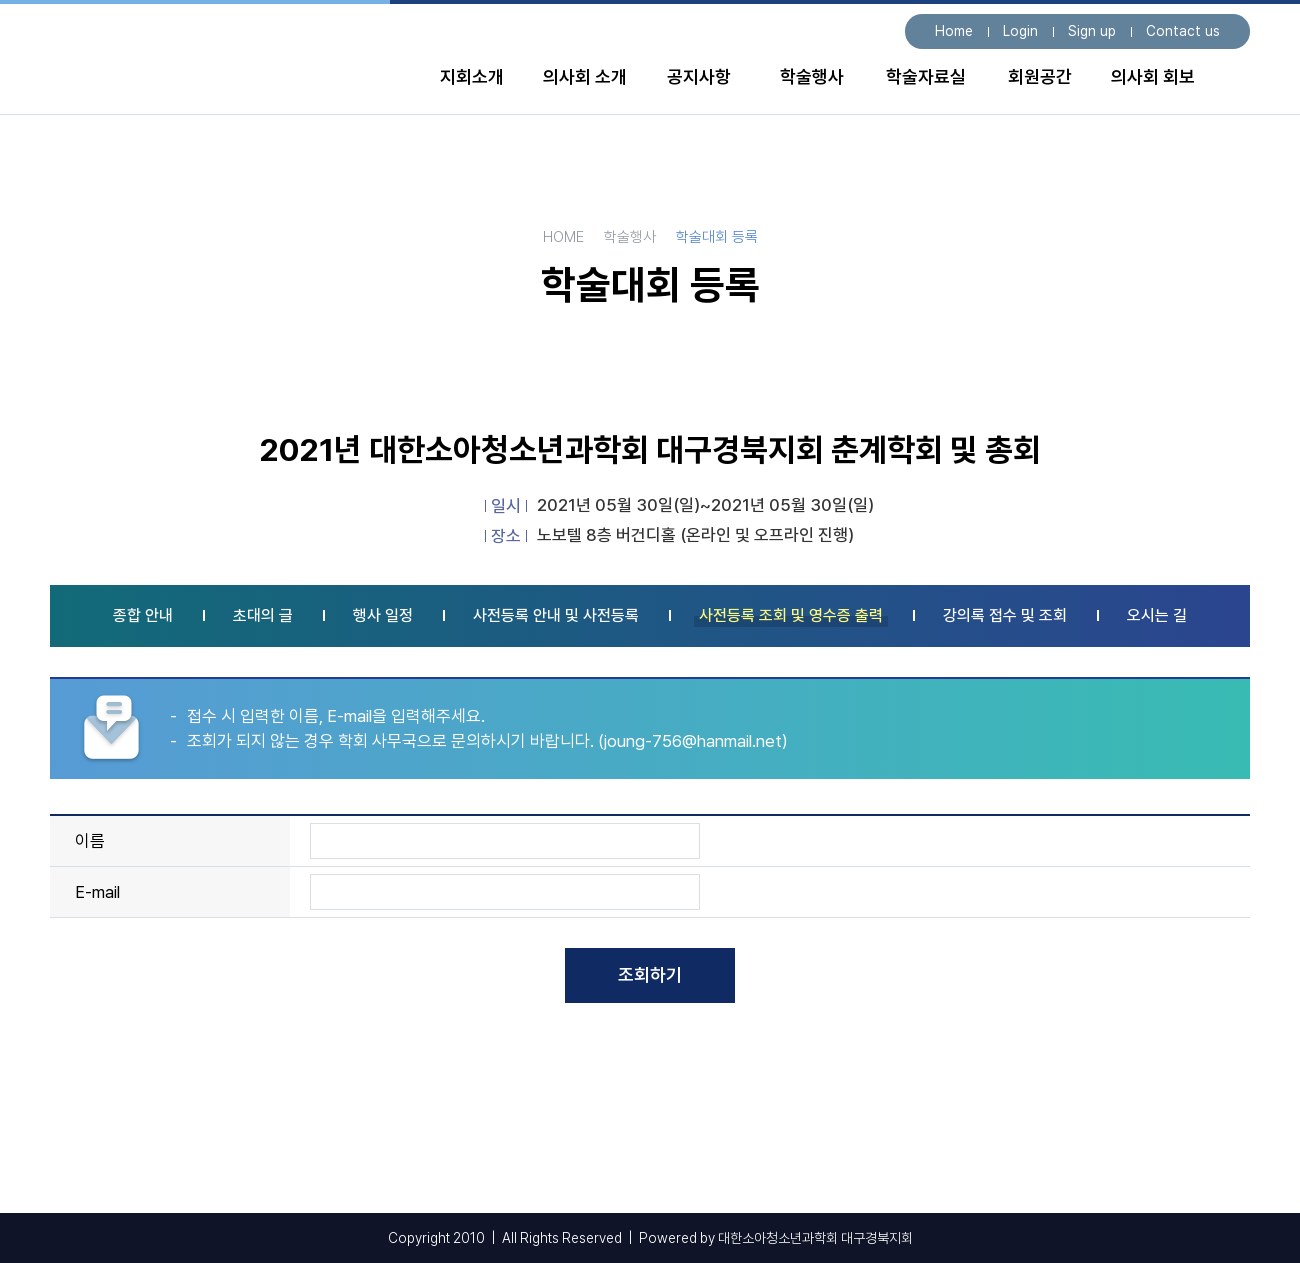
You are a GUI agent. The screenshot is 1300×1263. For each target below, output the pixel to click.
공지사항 (699, 76)
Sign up (1092, 31)
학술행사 (812, 76)
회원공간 (1040, 76)
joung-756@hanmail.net (693, 741)
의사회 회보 (1153, 76)
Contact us (1183, 31)
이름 (90, 841)
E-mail (97, 892)
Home (954, 31)
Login (1020, 31)
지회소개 (472, 76)
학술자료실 (926, 76)
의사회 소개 (585, 76)
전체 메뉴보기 (1231, 82)
